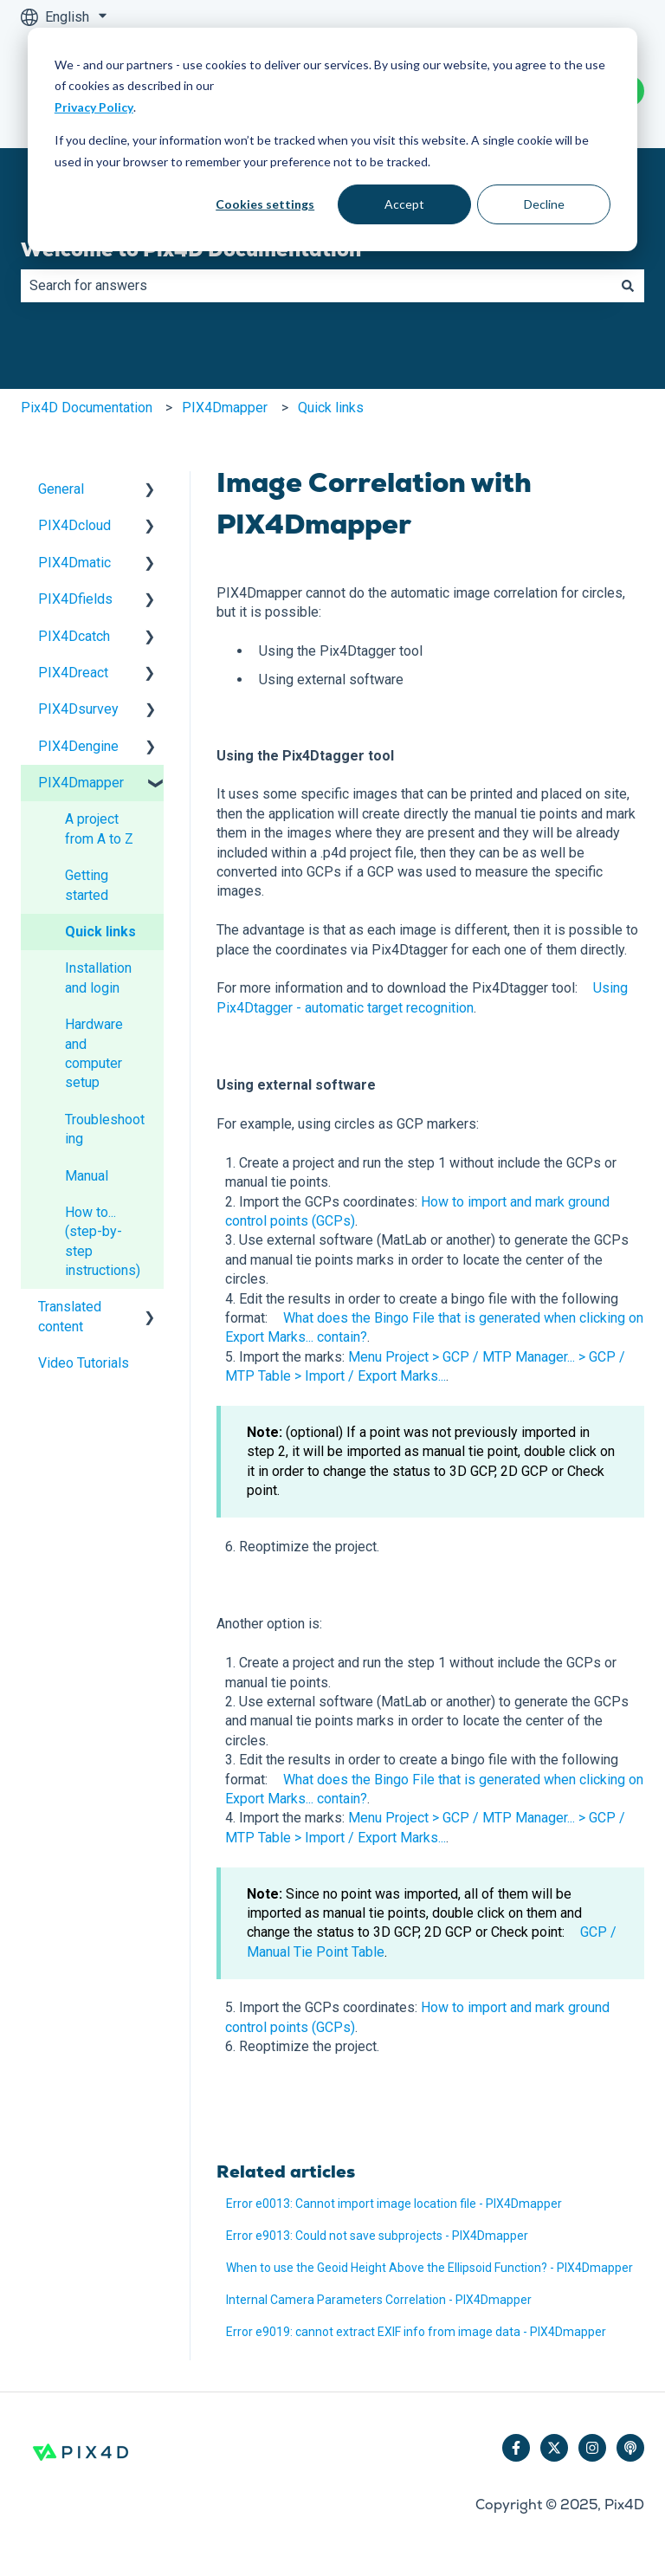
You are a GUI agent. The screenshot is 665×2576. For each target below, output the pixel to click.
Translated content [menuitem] (69, 1316)
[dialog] (332, 139)
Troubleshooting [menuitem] (105, 1129)
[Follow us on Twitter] (554, 2448)
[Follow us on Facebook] (516, 2448)
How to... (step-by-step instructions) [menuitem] (102, 1241)
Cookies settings (265, 204)
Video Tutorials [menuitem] (83, 1363)
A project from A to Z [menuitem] (99, 828)
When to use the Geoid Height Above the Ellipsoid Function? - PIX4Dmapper (429, 2268)
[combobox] (316, 285)
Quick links (331, 407)
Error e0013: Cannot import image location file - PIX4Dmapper (394, 2203)
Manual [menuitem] (86, 1176)
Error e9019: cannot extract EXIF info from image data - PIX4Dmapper (416, 2332)
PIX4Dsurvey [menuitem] (78, 709)
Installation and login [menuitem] (98, 977)
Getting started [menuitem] (86, 885)
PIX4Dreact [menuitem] (73, 672)
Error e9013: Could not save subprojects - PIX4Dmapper (377, 2236)
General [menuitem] (61, 489)
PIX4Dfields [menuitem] (75, 599)
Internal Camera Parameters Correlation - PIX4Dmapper (379, 2300)
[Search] (627, 285)
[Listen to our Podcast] (630, 2448)
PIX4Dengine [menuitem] (78, 746)
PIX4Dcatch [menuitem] (74, 636)
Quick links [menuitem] (100, 931)
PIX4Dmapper (225, 407)
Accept (404, 204)
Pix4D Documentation (86, 407)
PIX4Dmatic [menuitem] (74, 562)
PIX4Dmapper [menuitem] (81, 782)
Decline (544, 204)
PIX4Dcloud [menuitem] (74, 525)
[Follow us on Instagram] (592, 2448)
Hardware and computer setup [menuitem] (94, 1053)
